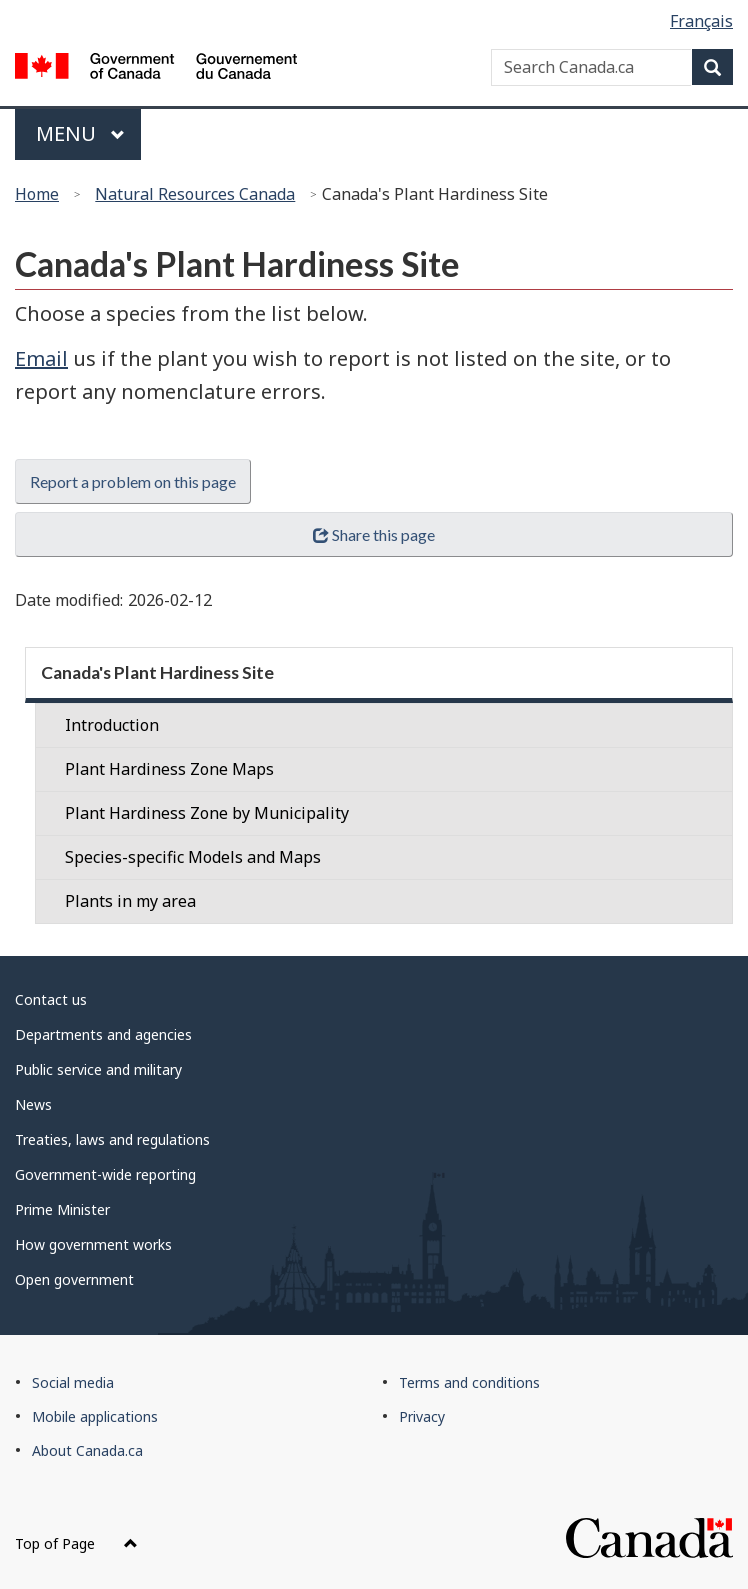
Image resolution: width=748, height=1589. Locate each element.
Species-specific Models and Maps (193, 857)
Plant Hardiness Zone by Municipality (207, 813)
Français (701, 21)
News (33, 1104)
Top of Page (76, 1543)
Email (41, 358)
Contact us (51, 999)
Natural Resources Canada (195, 194)
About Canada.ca (87, 1450)
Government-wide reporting (105, 1174)
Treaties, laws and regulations (112, 1139)
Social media (73, 1382)
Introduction (112, 725)
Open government (74, 1279)
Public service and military (98, 1069)
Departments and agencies (103, 1034)
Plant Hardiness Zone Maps (169, 769)
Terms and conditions (469, 1382)
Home (37, 194)
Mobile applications (95, 1416)
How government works (93, 1244)
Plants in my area (130, 901)
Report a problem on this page (133, 481)
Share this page (374, 534)
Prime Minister (62, 1209)
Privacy (422, 1416)
